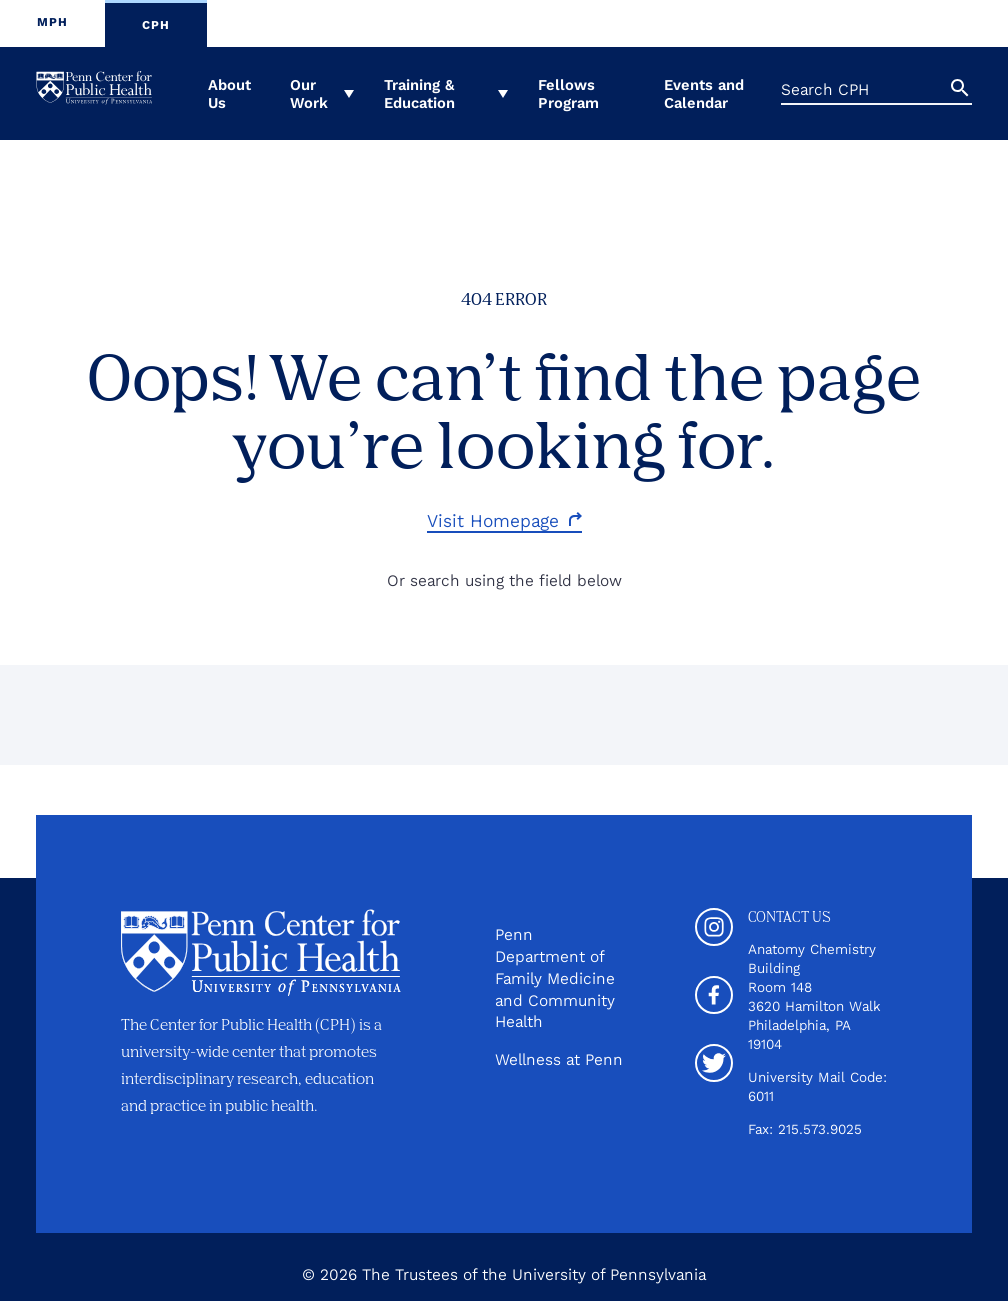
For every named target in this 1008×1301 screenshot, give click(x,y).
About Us (229, 94)
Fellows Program (568, 94)
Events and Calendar (704, 94)
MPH (52, 22)
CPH (156, 25)
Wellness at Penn (559, 1059)
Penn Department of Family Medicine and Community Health (555, 978)
